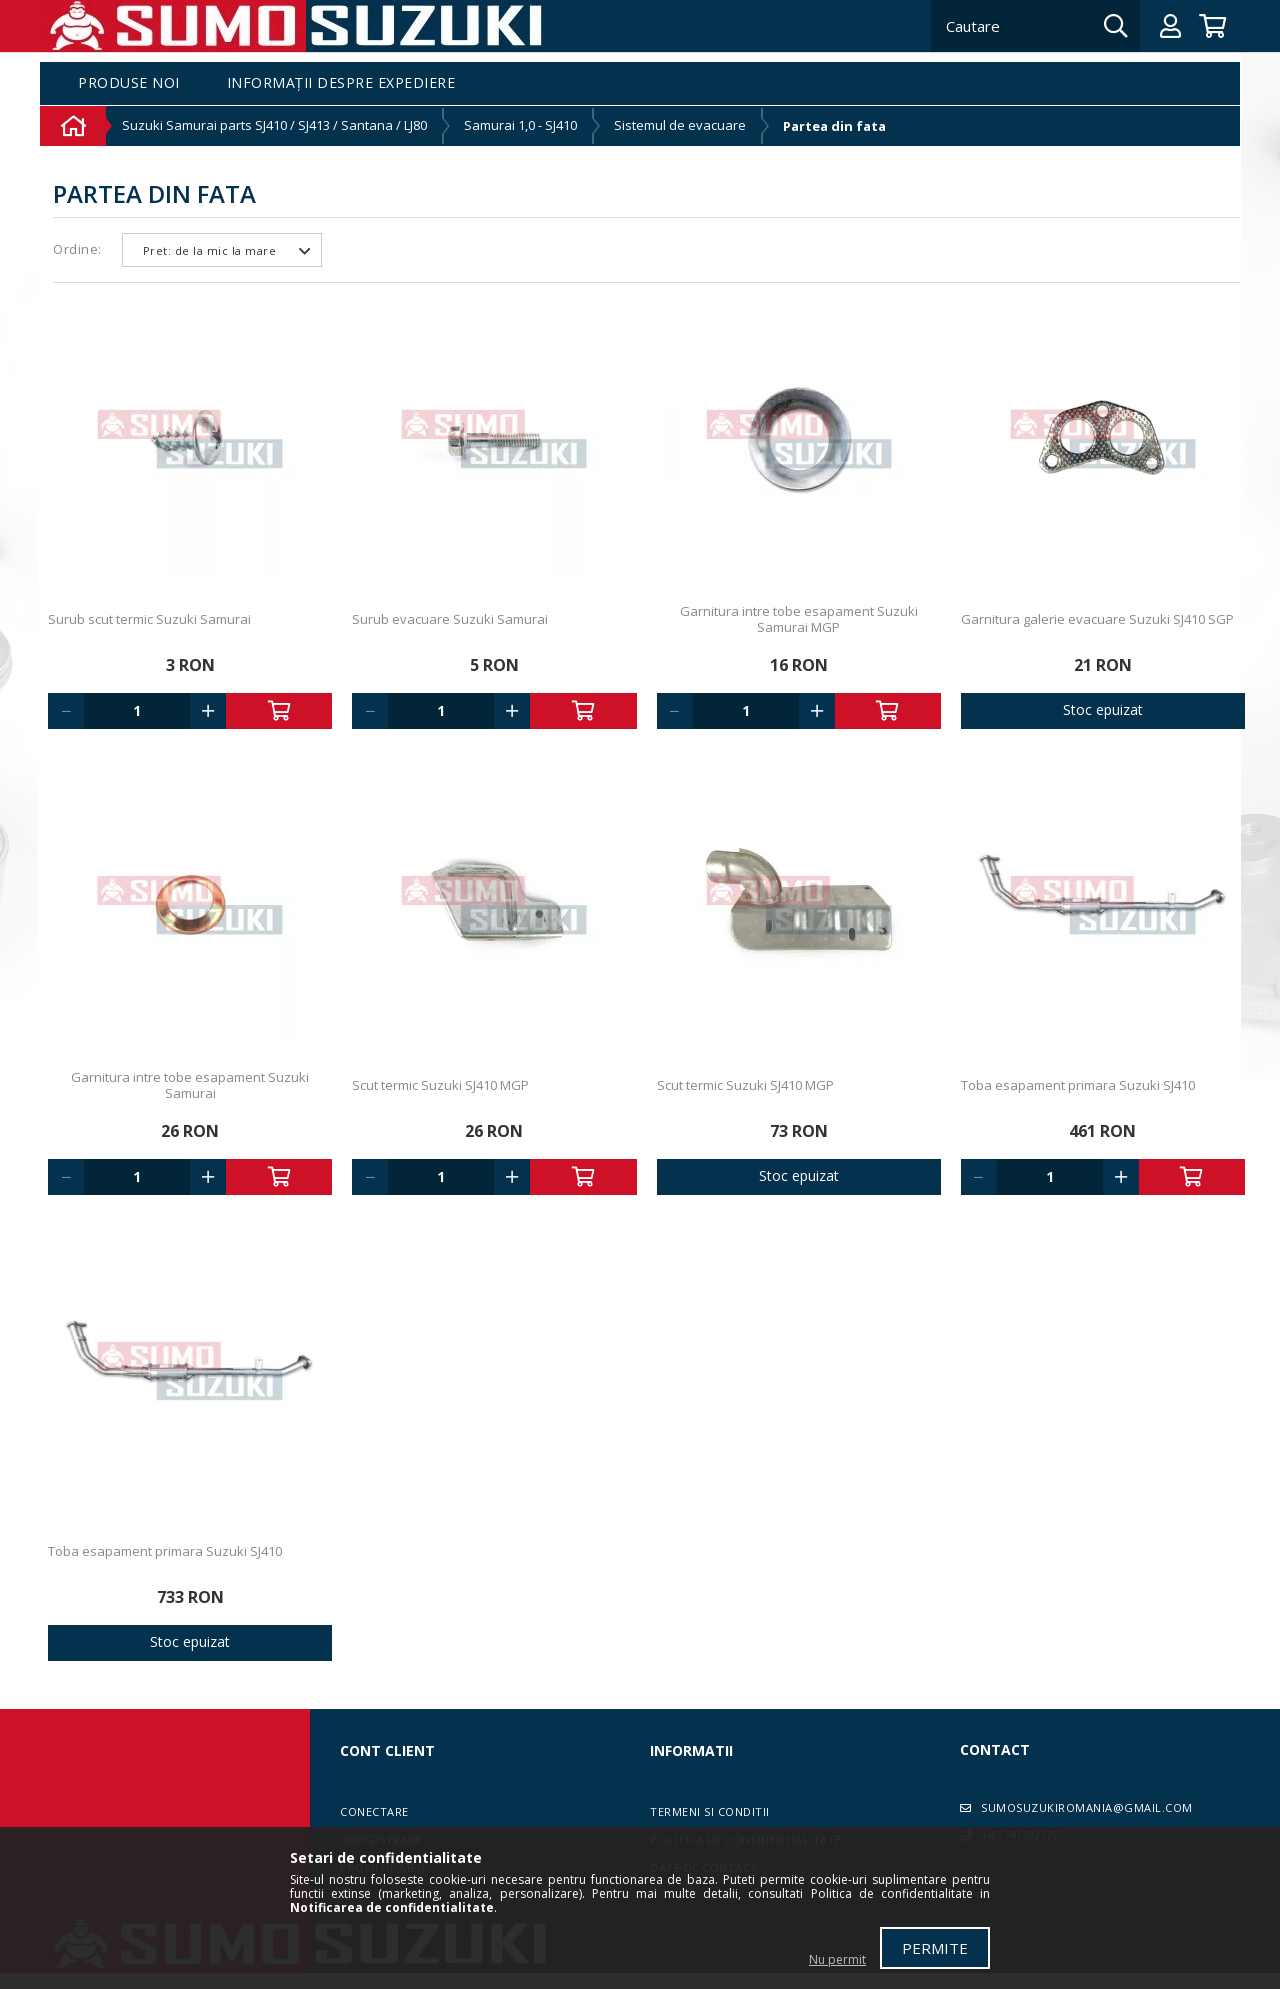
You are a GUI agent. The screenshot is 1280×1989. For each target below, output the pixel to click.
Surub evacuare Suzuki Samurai (450, 619)
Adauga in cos (279, 711)
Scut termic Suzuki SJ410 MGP (440, 1085)
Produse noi (129, 83)
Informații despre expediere (341, 83)
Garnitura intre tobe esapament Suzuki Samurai (190, 1085)
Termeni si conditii (710, 1811)
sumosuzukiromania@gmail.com (1087, 1807)
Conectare (374, 1811)
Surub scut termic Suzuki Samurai (149, 619)
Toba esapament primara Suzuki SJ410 (1078, 1085)
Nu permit (837, 1959)
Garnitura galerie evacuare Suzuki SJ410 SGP (1097, 619)
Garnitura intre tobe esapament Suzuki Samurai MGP (799, 619)
